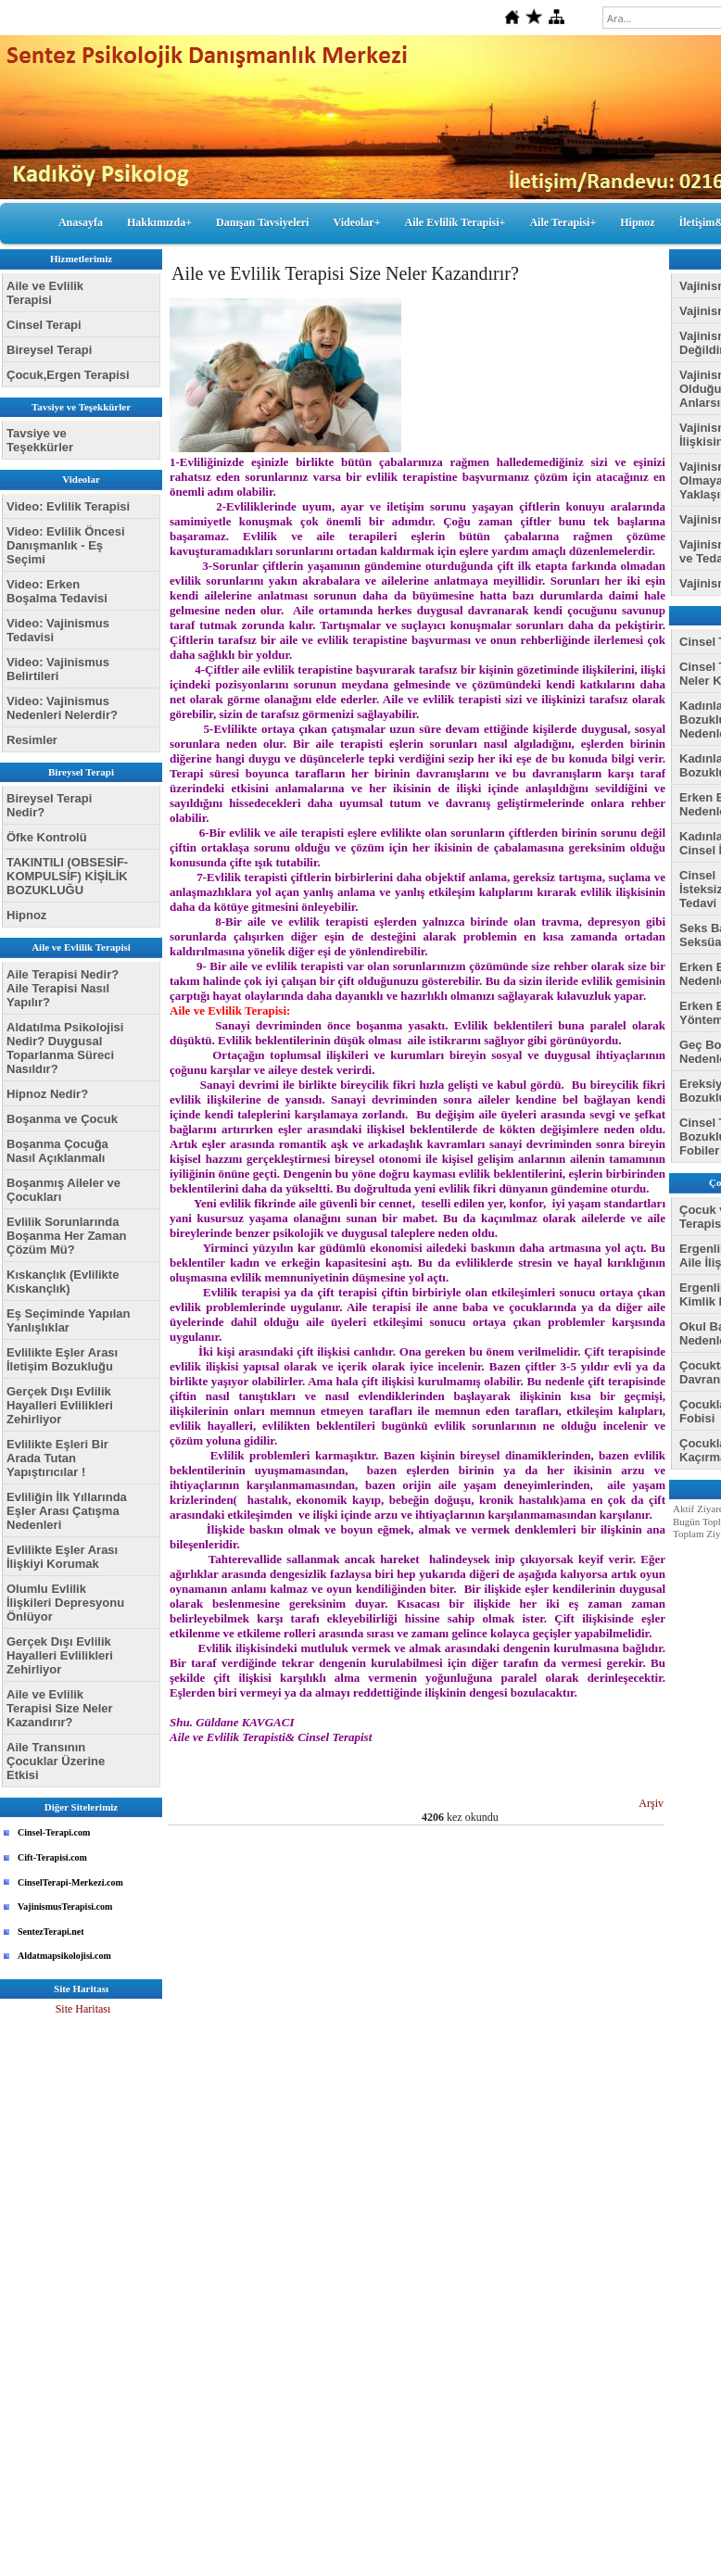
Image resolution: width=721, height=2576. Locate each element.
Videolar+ (356, 222)
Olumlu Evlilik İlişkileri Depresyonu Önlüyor (65, 1602)
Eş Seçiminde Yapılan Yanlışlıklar (68, 1320)
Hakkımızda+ (159, 222)
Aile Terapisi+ (562, 222)
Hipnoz (637, 222)
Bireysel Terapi (49, 350)
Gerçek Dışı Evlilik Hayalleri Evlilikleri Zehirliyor (59, 1405)
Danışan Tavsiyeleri (262, 222)
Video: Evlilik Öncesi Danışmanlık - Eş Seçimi (65, 545)
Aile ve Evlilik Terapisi (44, 293)
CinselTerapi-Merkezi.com (70, 1882)
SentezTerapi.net (51, 1931)
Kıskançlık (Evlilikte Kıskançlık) (62, 1281)
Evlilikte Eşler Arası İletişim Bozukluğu (62, 1359)
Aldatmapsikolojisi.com (64, 1956)
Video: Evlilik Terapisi (68, 506)
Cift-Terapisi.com (52, 1857)
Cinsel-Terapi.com (54, 1832)
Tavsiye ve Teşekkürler (39, 440)
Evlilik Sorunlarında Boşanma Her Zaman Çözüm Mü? (66, 1235)
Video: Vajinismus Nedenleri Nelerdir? (62, 708)
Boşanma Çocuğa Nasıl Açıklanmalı (57, 1151)
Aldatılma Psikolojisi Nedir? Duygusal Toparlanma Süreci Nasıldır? (64, 1048)
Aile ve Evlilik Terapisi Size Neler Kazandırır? (59, 1708)
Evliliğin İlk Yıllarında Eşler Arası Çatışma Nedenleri (66, 1511)
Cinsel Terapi (44, 325)
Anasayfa (80, 222)
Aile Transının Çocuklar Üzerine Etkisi (55, 1761)
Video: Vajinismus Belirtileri (57, 669)
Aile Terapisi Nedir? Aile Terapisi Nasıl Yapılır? (62, 988)
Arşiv (651, 1803)
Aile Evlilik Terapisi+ (455, 222)
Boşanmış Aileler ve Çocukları (63, 1190)
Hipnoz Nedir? (47, 1094)
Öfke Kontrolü (46, 837)
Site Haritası (83, 2008)
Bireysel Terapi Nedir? (49, 805)
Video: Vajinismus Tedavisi (57, 630)
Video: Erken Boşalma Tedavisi (57, 591)
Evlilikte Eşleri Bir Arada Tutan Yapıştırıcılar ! (57, 1458)
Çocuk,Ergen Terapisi (68, 375)
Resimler (31, 740)
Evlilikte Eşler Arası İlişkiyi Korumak (62, 1557)
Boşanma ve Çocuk (62, 1119)
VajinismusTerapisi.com (65, 1906)
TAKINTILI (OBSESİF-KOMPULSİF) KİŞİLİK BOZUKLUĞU (67, 876)
